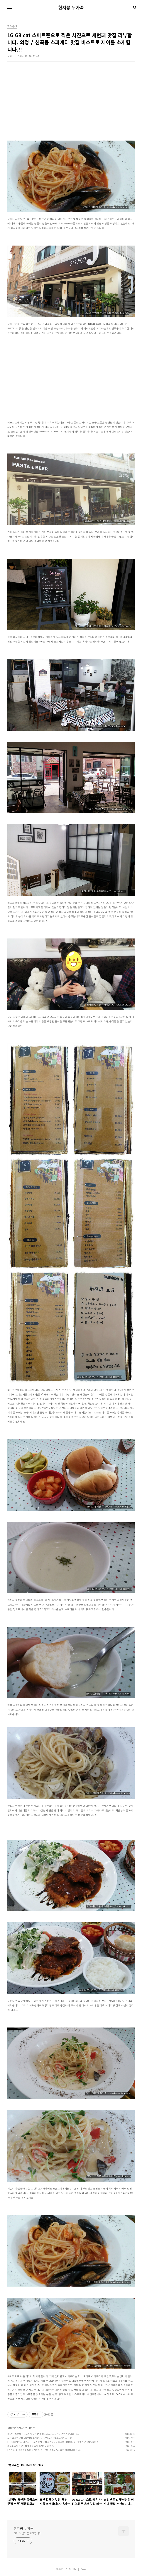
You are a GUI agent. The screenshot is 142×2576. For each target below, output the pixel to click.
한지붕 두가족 (71, 7)
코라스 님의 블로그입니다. (28, 2533)
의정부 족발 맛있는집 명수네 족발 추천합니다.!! (29, 2445)
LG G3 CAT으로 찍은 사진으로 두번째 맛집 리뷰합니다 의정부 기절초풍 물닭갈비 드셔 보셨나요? (51, 2441)
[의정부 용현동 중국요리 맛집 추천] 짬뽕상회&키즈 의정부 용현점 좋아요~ (41, 2433)
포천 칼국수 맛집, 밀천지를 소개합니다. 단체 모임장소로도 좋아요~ (38, 2437)
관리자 (83, 2568)
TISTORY (71, 2568)
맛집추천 (12, 2427)
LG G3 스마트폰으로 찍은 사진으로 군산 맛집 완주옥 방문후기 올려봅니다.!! (42, 2450)
